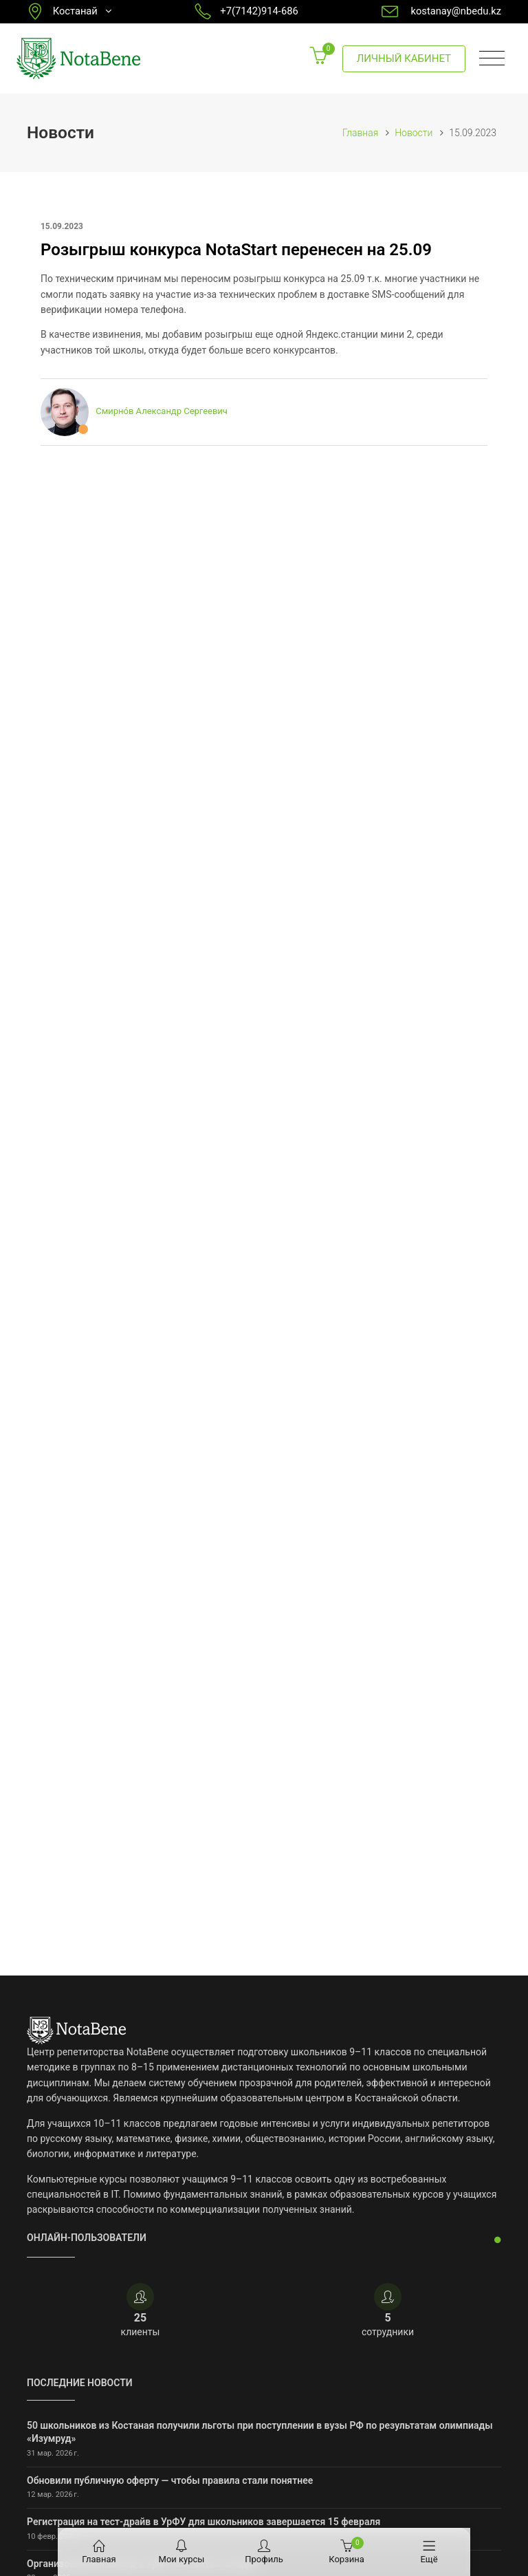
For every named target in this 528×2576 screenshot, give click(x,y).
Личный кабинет (404, 58)
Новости (413, 132)
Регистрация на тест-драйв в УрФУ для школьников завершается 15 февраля (203, 2521)
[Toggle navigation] (492, 59)
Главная (360, 132)
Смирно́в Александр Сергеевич (162, 412)
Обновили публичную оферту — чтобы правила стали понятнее (170, 2480)
